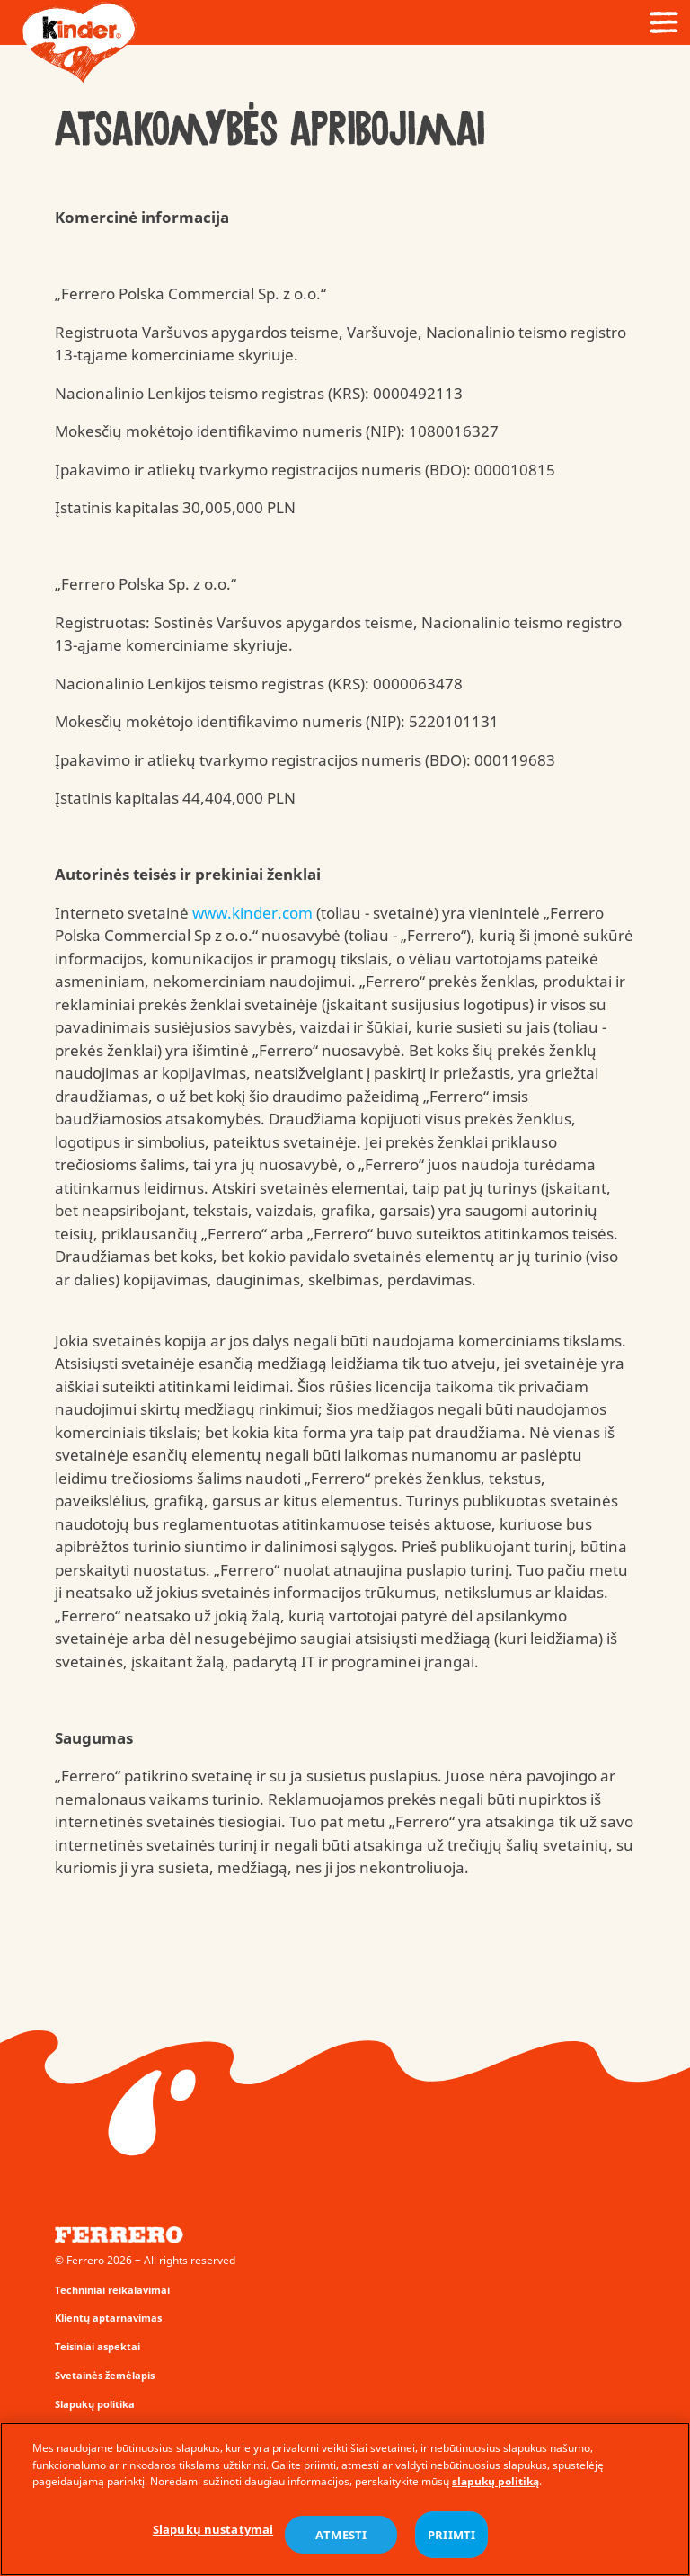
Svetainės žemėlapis (105, 2375)
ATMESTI (341, 2535)
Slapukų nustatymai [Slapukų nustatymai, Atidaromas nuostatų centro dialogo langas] (213, 2531)
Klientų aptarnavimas (108, 2318)
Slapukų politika (95, 2404)
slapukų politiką (495, 2483)
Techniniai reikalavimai (112, 2290)
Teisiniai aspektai (97, 2346)
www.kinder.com (252, 912)
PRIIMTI (451, 2535)
